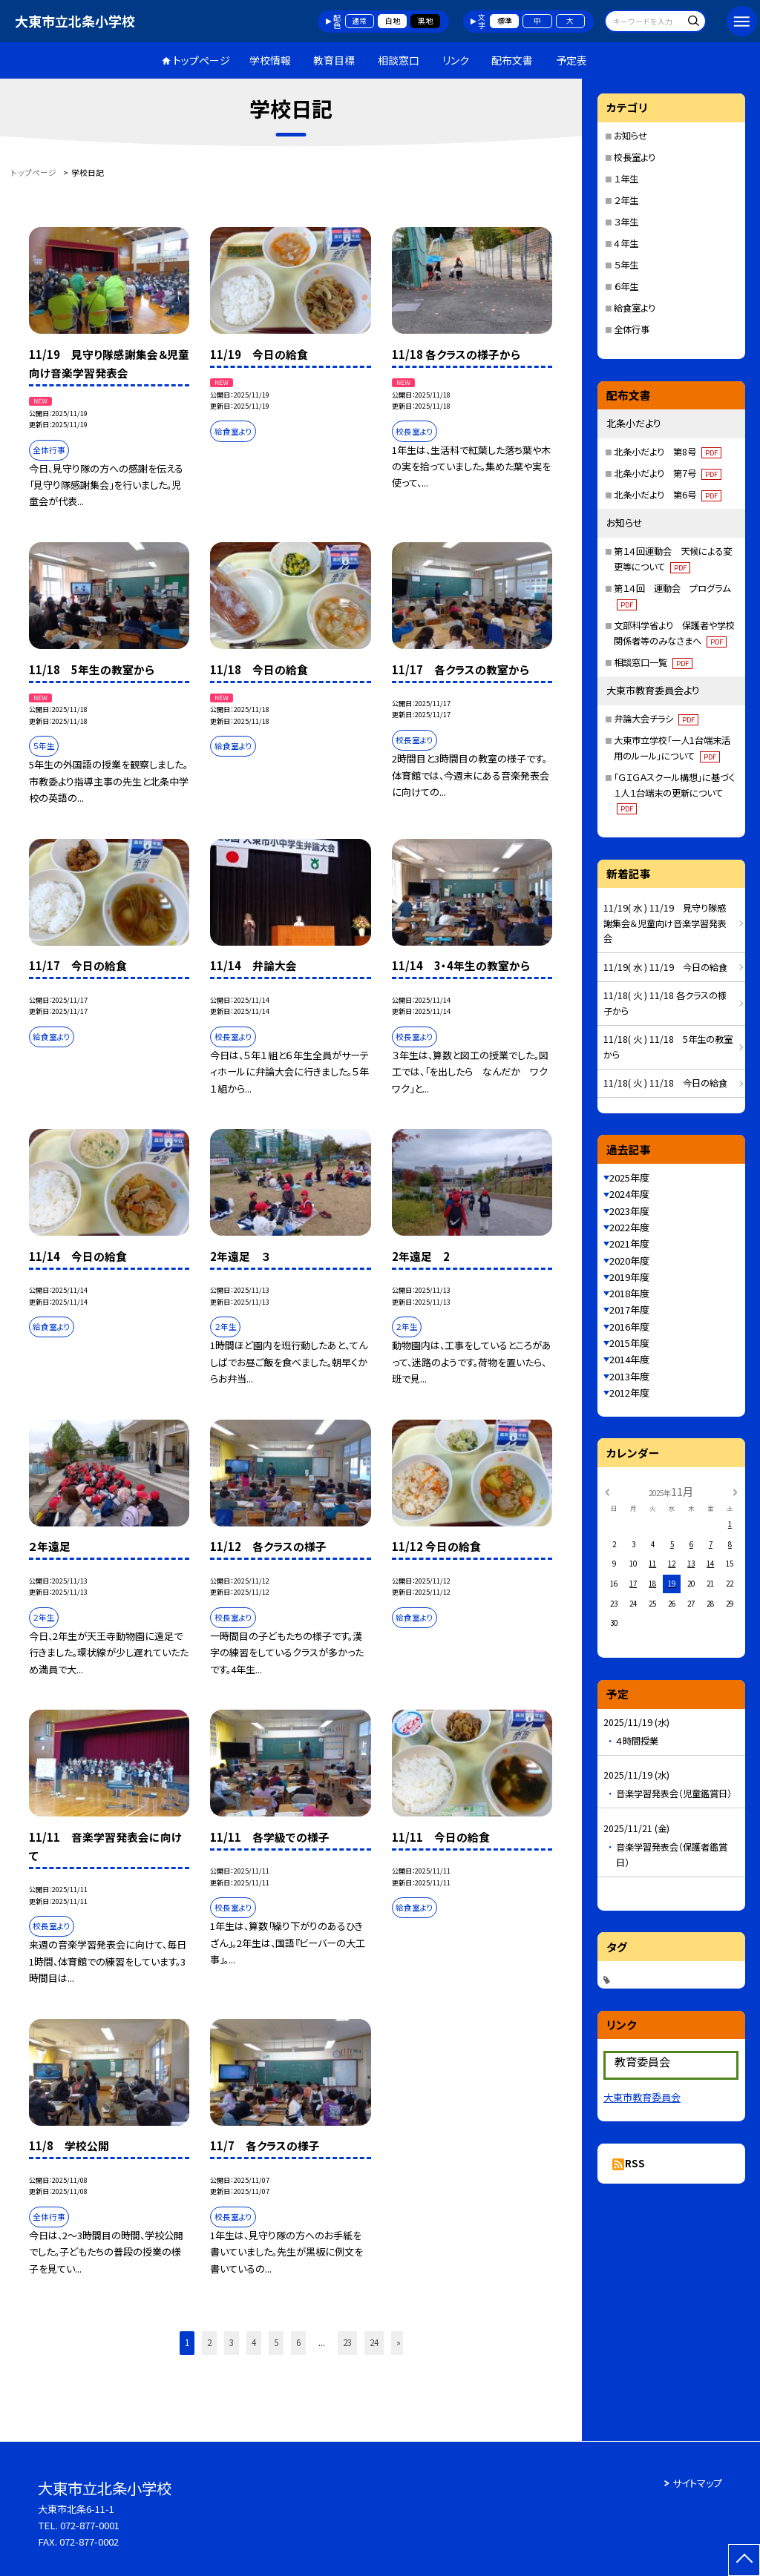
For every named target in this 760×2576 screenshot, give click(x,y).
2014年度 (629, 1359)
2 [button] (209, 2342)
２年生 (626, 200)
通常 (359, 21)
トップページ (201, 60)
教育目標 (334, 60)
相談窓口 (398, 60)
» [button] (398, 2342)
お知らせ (630, 135)
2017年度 (629, 1309)
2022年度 (629, 1227)
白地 (392, 21)
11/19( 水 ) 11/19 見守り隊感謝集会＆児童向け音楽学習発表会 (665, 923)
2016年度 (629, 1327)
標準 (504, 21)
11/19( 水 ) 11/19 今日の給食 (665, 967)
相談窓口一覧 (653, 662)
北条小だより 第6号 (667, 494)
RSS (635, 2163)
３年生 (626, 221)
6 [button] (298, 2342)
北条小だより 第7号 (667, 473)
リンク (455, 60)
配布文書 (512, 60)
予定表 (571, 60)
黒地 (425, 21)
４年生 (626, 243)
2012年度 (629, 1393)
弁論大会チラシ (656, 718)
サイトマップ (697, 2483)
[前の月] (607, 1491)
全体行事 (631, 329)
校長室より (634, 157)
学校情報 (270, 60)
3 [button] (231, 2342)
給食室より (634, 307)
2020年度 (629, 1261)
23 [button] (347, 2342)
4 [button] (254, 2342)
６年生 (626, 286)
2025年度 (629, 1177)
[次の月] (735, 1491)
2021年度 (629, 1243)
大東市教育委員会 (642, 2097)
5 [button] (276, 2342)
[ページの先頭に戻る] (744, 2560)
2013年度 (629, 1376)
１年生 (626, 178)
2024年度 (629, 1194)
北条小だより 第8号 (667, 451)
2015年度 (629, 1343)
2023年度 (629, 1211)
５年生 (626, 264)
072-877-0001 (89, 2525)
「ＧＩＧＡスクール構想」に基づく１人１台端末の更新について (674, 793)
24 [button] (374, 2342)
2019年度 (629, 1277)
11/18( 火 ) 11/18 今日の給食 (665, 1083)
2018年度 (629, 1293)
